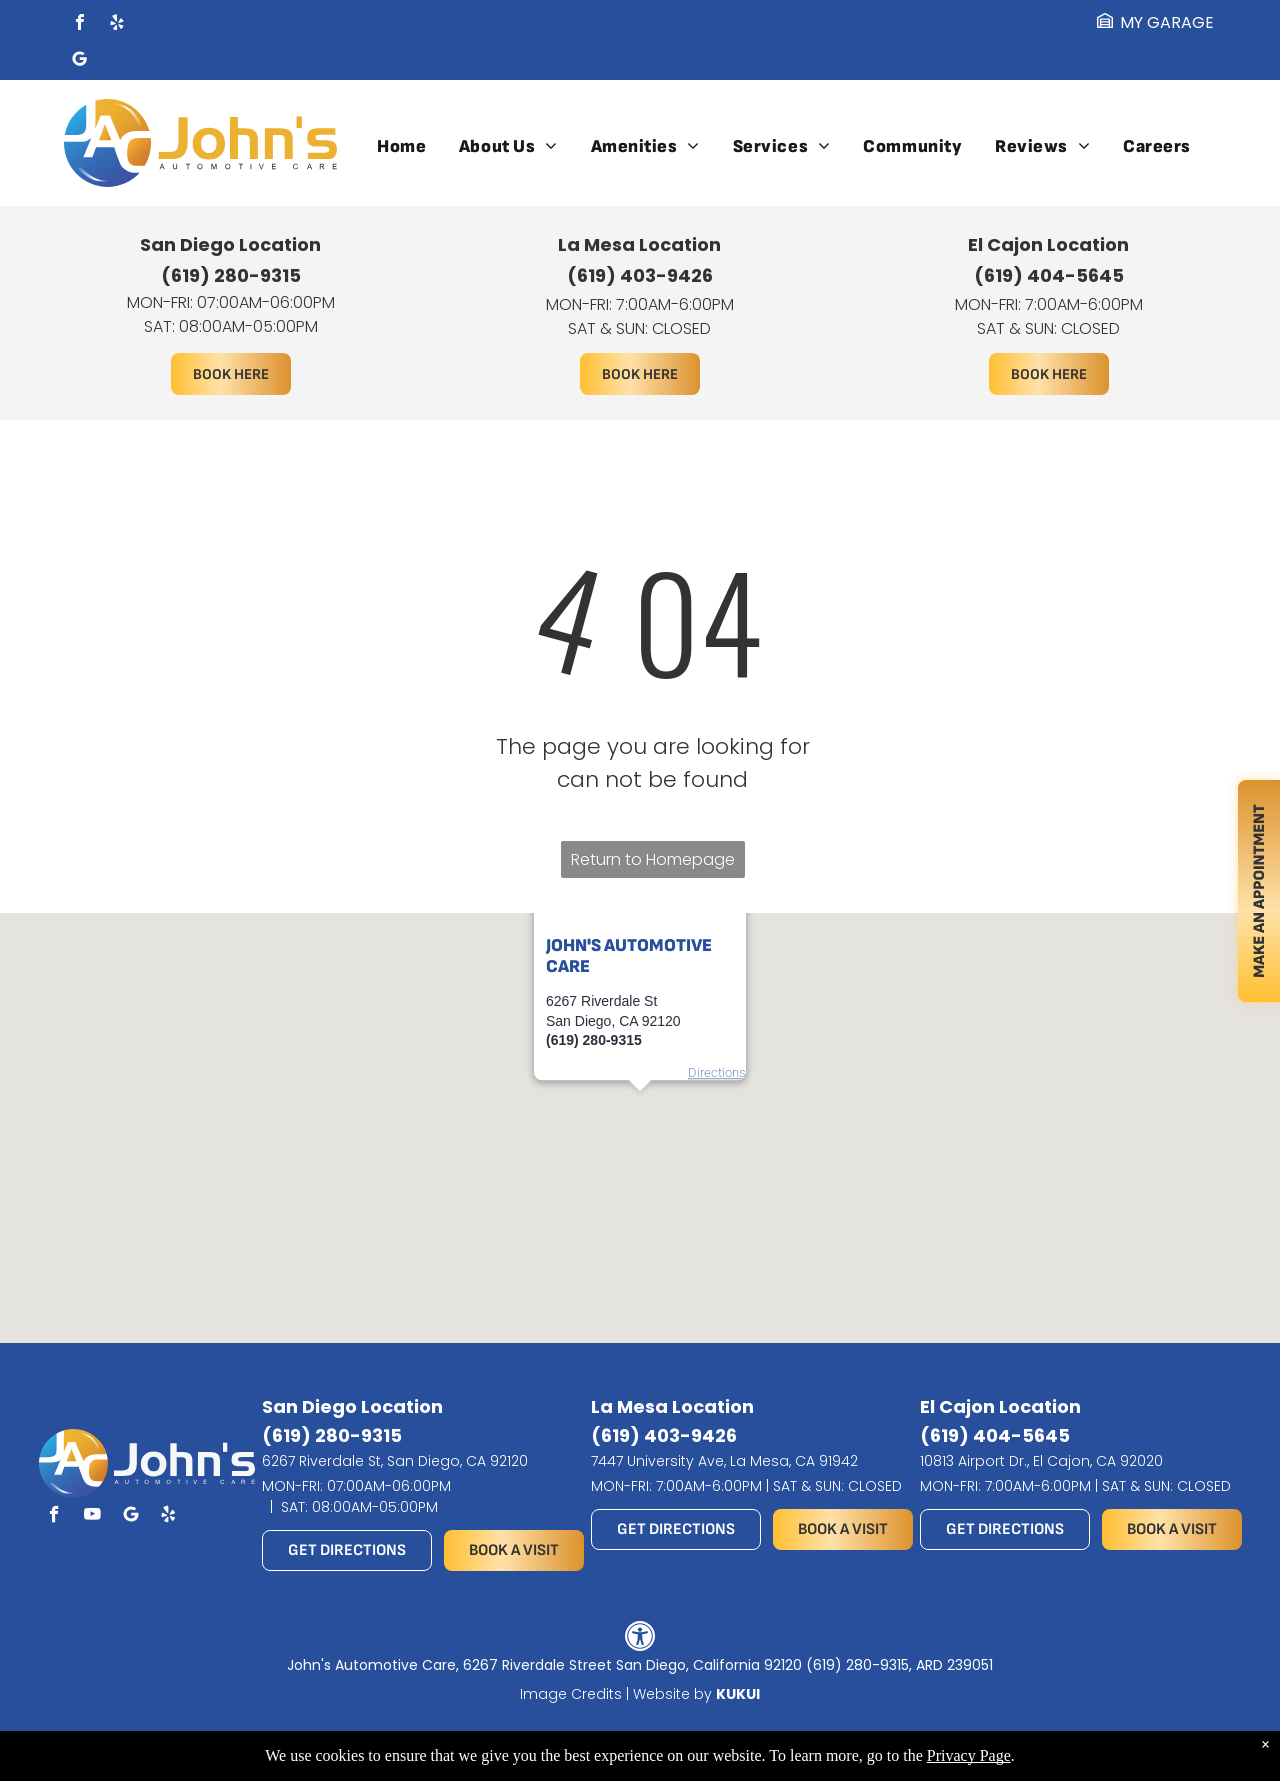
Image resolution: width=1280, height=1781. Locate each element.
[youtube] (92, 1517)
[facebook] (80, 24)
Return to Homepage (653, 859)
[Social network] (80, 61)
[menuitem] (401, 146)
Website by (672, 1694)
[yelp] (117, 24)
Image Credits (571, 1694)
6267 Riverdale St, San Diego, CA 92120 (395, 1461)
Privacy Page (969, 1755)
